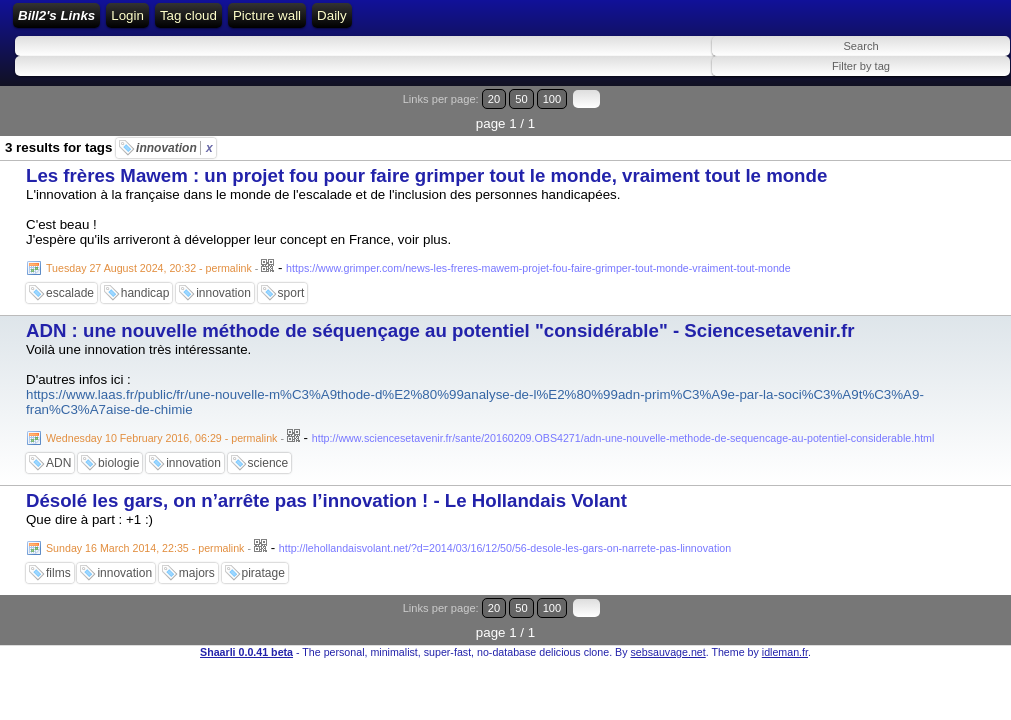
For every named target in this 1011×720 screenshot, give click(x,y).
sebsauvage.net (667, 616)
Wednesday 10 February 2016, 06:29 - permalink (161, 427)
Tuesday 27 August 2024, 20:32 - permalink (149, 257)
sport (291, 282)
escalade (70, 282)
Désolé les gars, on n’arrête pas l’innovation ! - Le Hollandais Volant (326, 489)
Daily (696, 22)
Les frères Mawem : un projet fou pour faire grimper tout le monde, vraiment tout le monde (426, 164)
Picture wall (630, 22)
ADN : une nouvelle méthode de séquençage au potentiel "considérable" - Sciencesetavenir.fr (440, 319)
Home (271, 22)
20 (908, 112)
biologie (118, 452)
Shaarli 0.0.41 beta (246, 616)
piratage (263, 562)
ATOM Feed (471, 22)
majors (197, 562)
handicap (145, 282)
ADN (58, 452)
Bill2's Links (181, 22)
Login (321, 22)
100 (949, 112)
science (268, 452)
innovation (174, 137)
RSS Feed (384, 22)
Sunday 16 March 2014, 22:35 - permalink (145, 537)
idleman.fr (785, 616)
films (58, 562)
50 (927, 112)
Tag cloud (551, 22)
